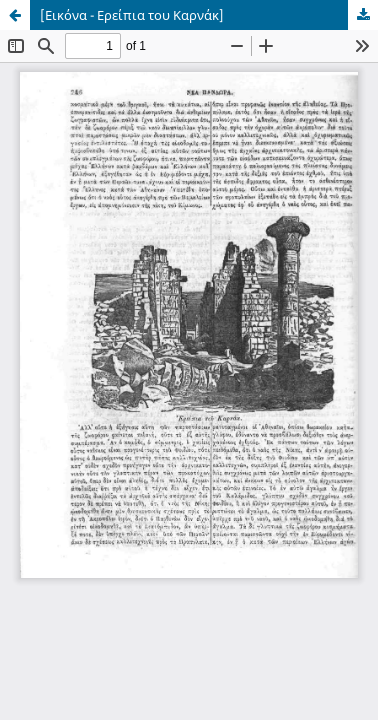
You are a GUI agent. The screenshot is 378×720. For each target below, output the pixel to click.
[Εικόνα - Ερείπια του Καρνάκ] (132, 15)
